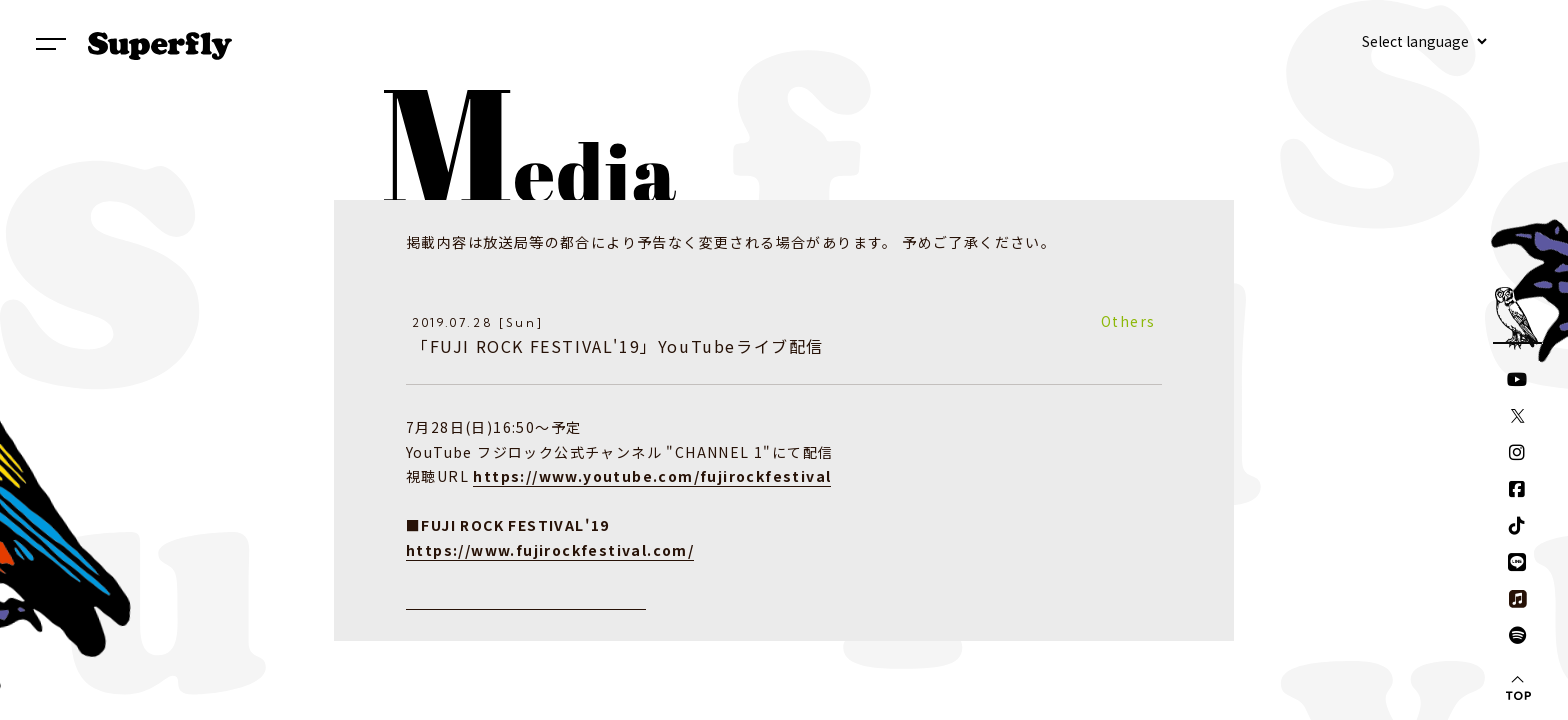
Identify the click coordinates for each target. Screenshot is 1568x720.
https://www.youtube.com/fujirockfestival (652, 476)
